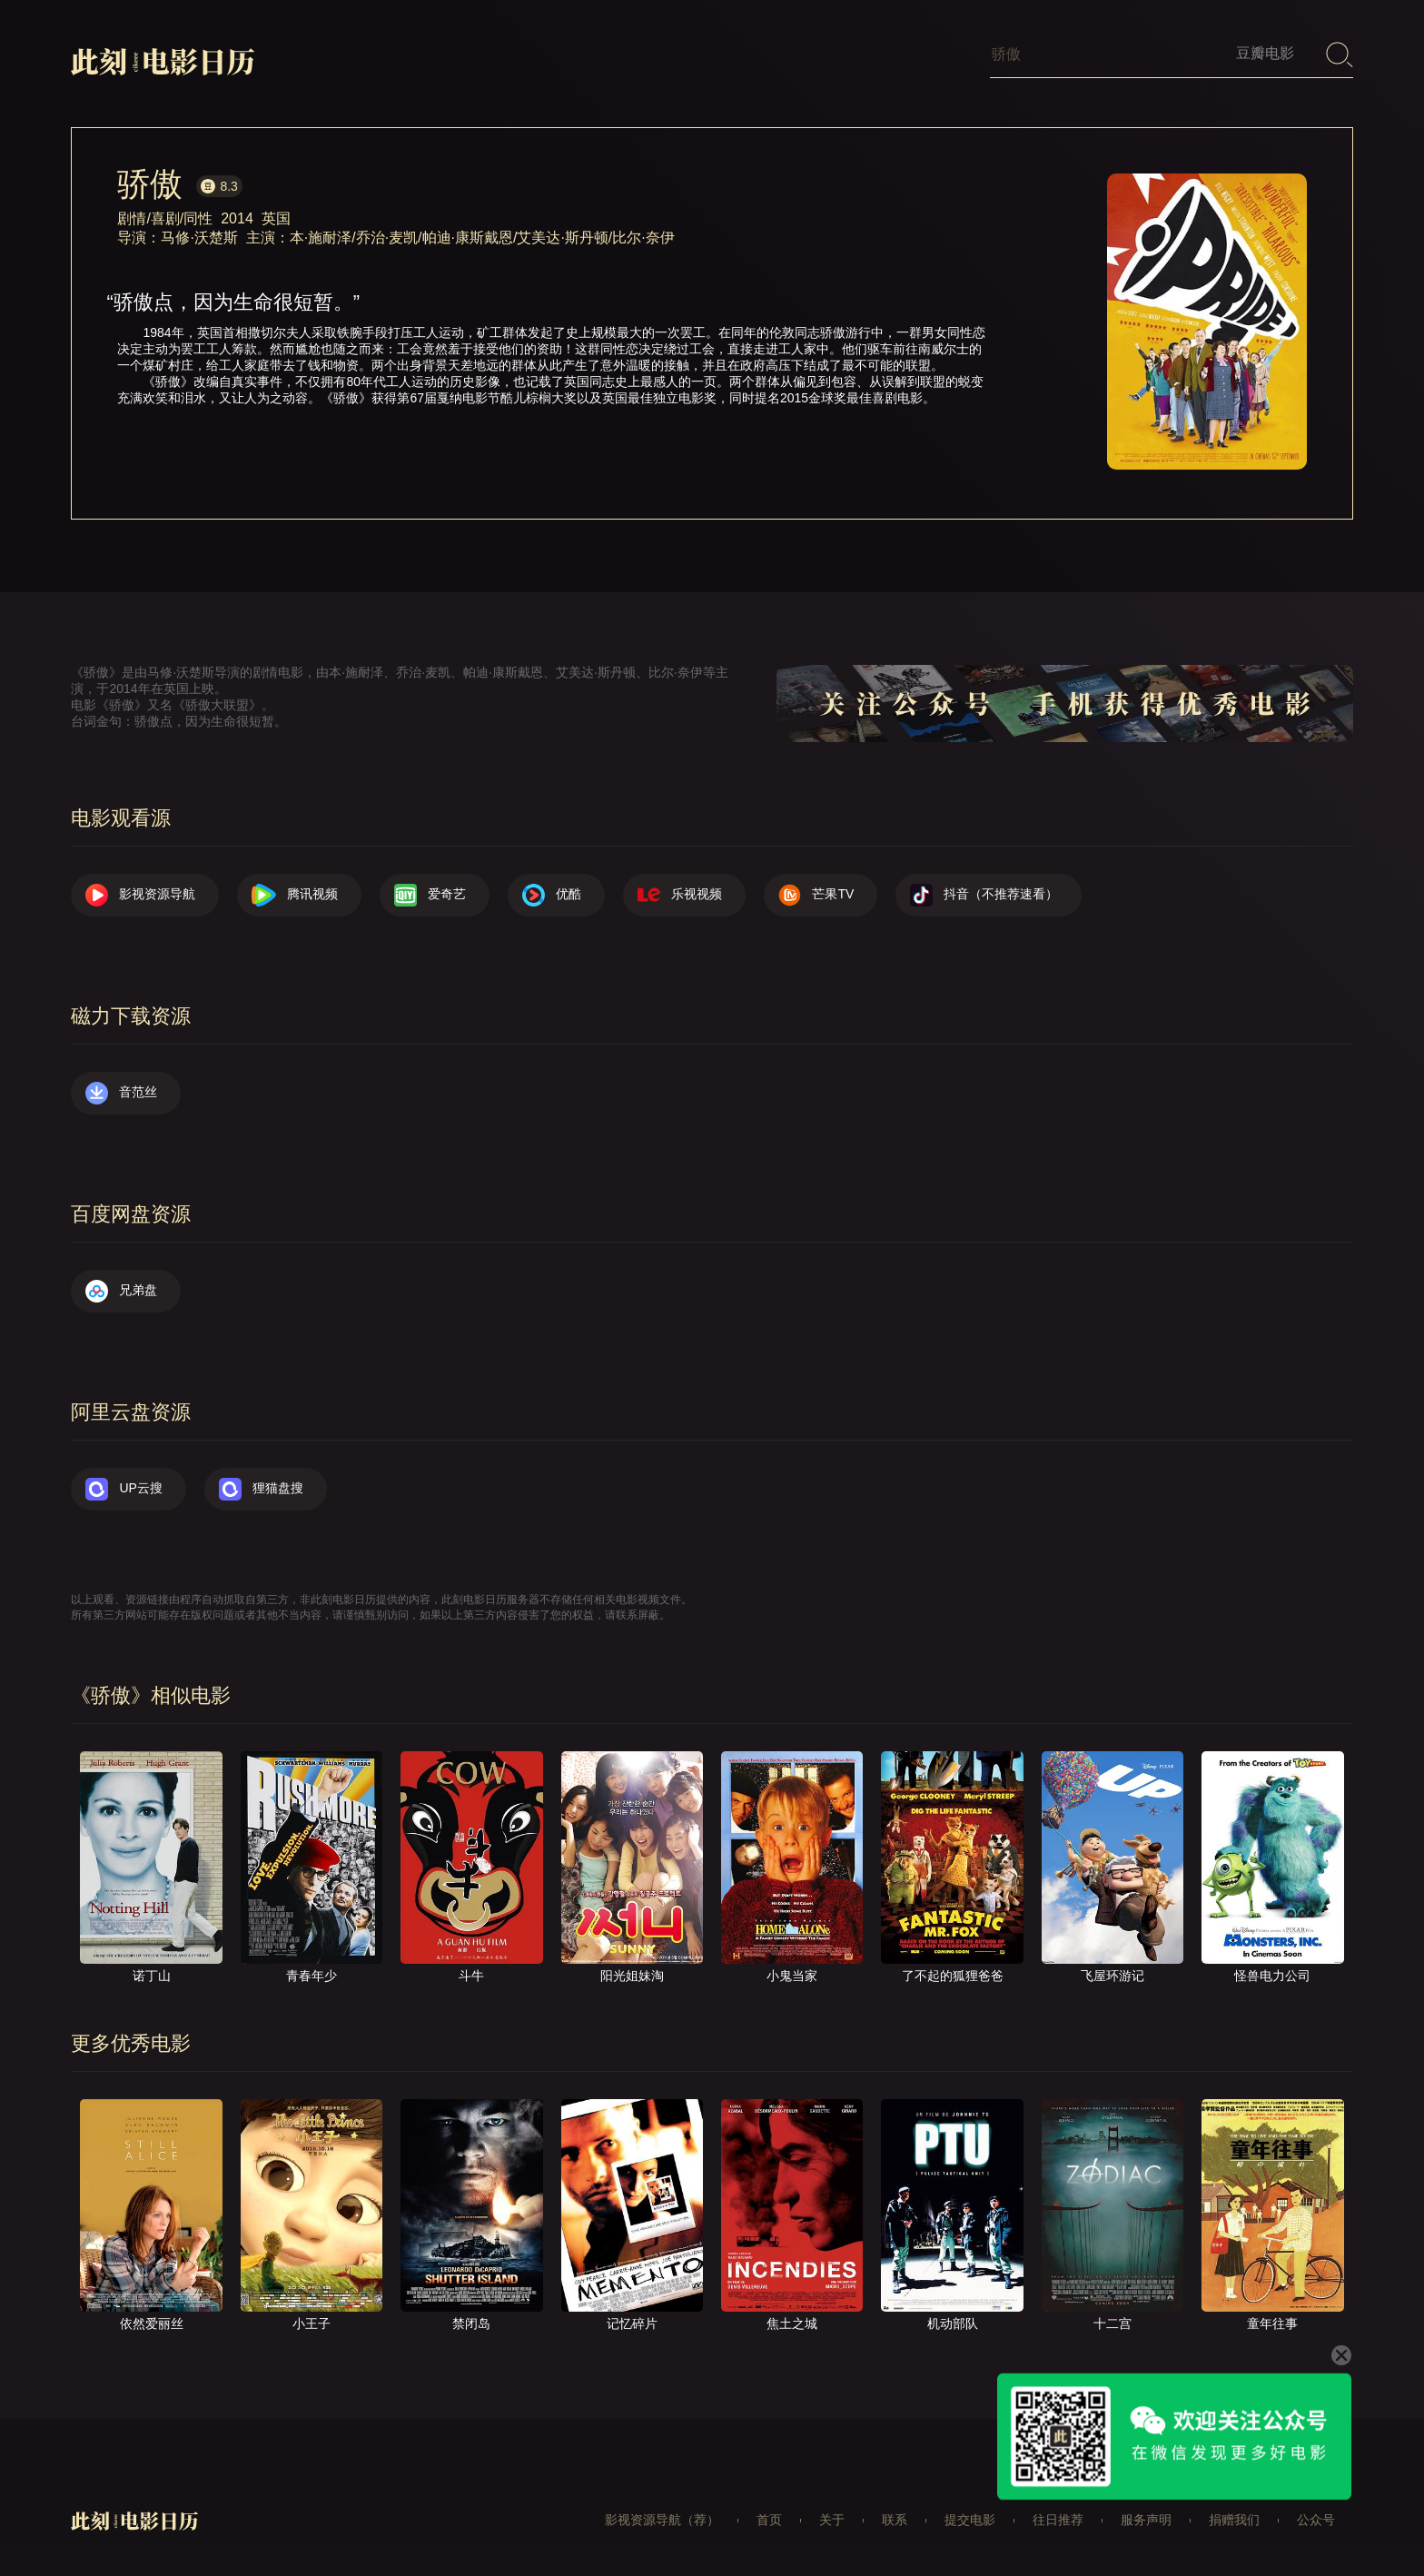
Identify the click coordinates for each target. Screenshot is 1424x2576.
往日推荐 (1058, 2519)
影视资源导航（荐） (662, 2519)
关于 (832, 2519)
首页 (769, 2519)
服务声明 (1146, 2519)
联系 (894, 2519)
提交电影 (969, 2519)
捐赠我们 (1234, 2519)
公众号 (1316, 2519)
